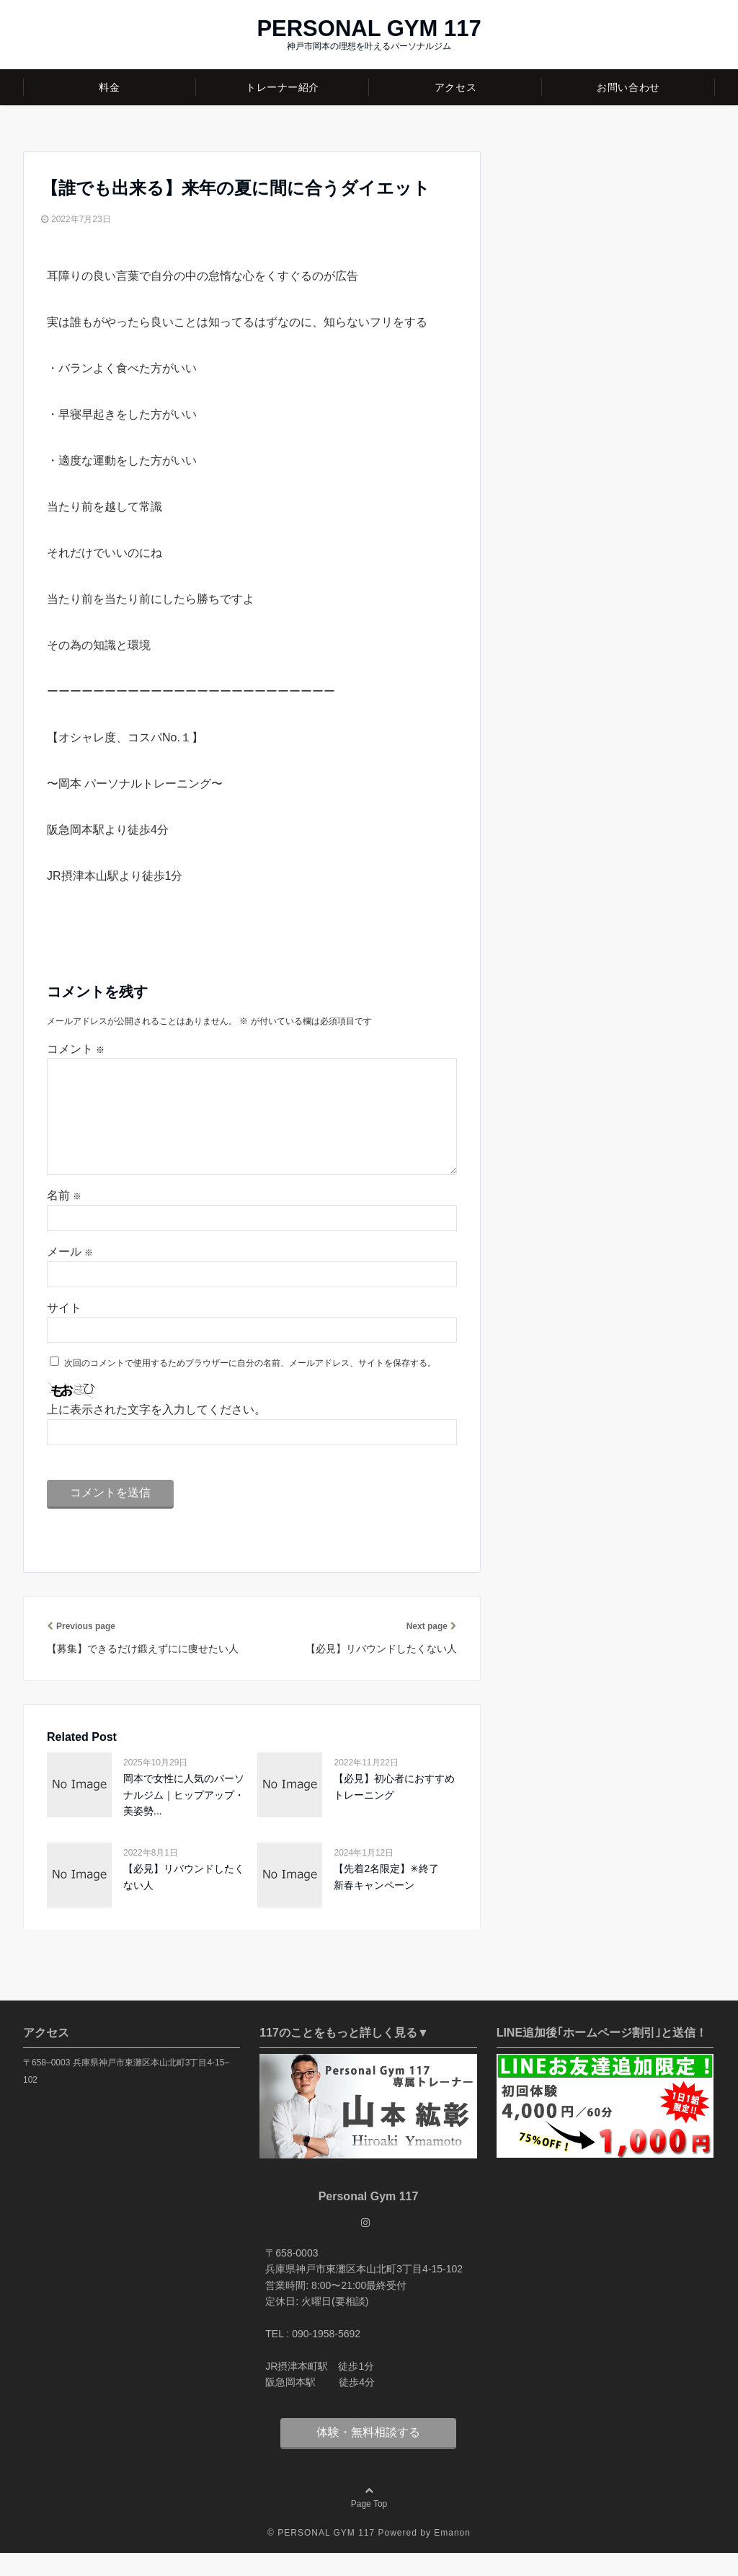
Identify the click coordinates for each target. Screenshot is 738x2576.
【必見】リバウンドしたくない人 (183, 1899)
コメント (76, 1049)
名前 (64, 1218)
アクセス (455, 87)
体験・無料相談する (368, 2455)
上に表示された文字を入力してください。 (156, 1432)
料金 (109, 87)
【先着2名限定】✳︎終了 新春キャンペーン (391, 1899)
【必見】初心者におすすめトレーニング (394, 1809)
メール (70, 1275)
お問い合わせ (628, 87)
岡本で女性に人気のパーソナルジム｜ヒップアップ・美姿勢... (183, 1818)
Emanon (452, 2556)
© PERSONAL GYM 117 (321, 2556)
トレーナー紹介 (282, 87)
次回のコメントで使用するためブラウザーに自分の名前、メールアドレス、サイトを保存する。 (250, 1386)
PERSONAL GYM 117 (369, 28)
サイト (64, 1331)
